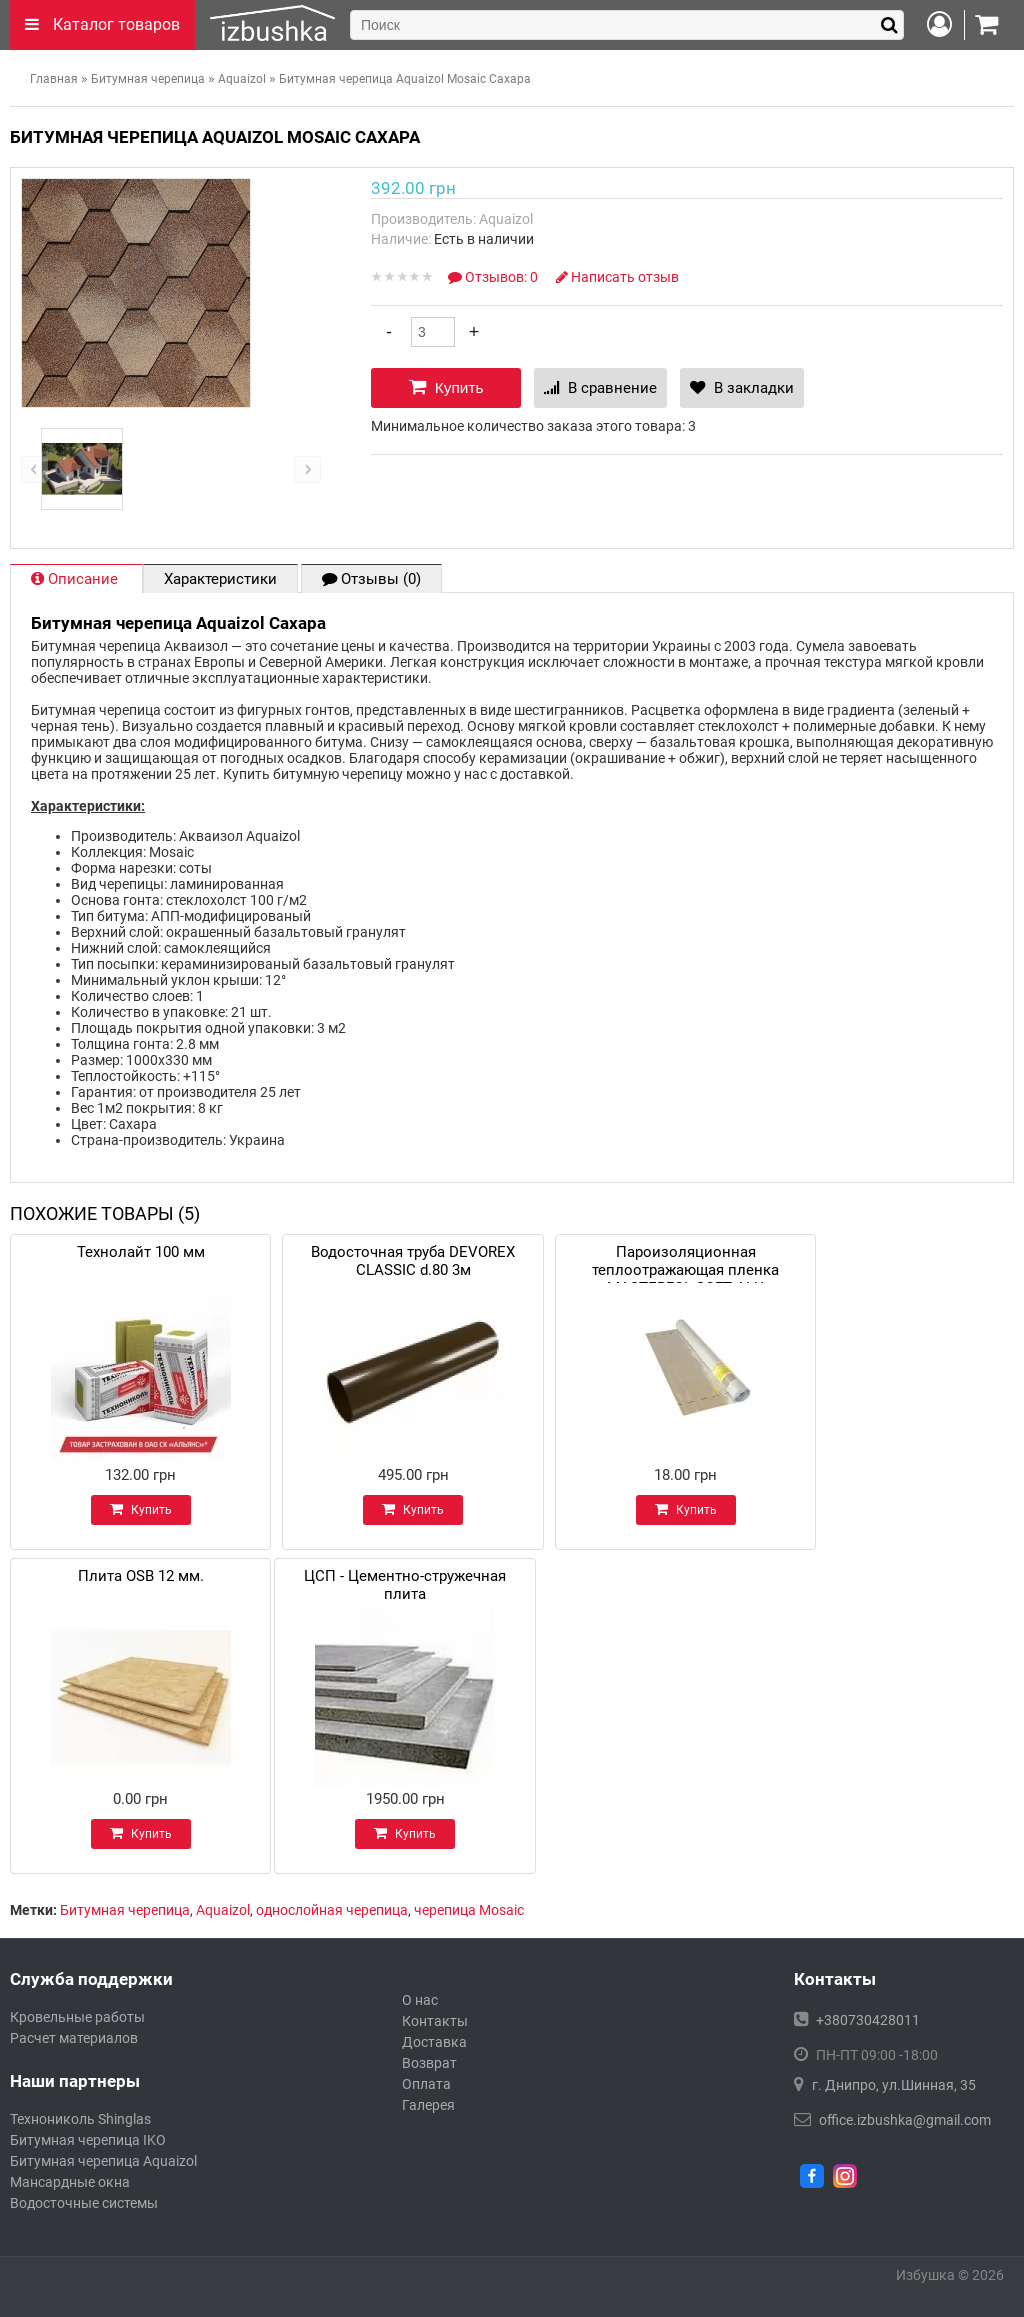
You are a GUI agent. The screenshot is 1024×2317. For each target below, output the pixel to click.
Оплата (426, 2084)
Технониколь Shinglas (80, 2119)
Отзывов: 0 (494, 277)
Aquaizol (223, 1910)
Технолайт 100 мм (141, 1252)
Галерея (428, 2105)
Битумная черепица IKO (88, 2140)
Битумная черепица (125, 1910)
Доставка (434, 2042)
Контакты (435, 2021)
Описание (76, 579)
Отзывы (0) (371, 579)
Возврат (429, 2063)
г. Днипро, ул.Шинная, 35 (894, 2085)
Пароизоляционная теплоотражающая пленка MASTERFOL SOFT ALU (685, 1258)
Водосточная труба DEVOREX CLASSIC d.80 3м (413, 1258)
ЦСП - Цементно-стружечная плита (405, 1582)
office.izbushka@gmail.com (905, 2120)
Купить (446, 387)
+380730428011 (868, 2020)
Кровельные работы (77, 2017)
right (307, 469)
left (34, 469)
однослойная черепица (332, 1910)
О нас (420, 2000)
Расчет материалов (74, 2038)
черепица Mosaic (469, 1910)
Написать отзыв (617, 277)
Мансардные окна (70, 2182)
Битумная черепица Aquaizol (103, 2161)
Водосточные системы (84, 2203)
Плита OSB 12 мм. (141, 1576)
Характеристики (220, 579)
